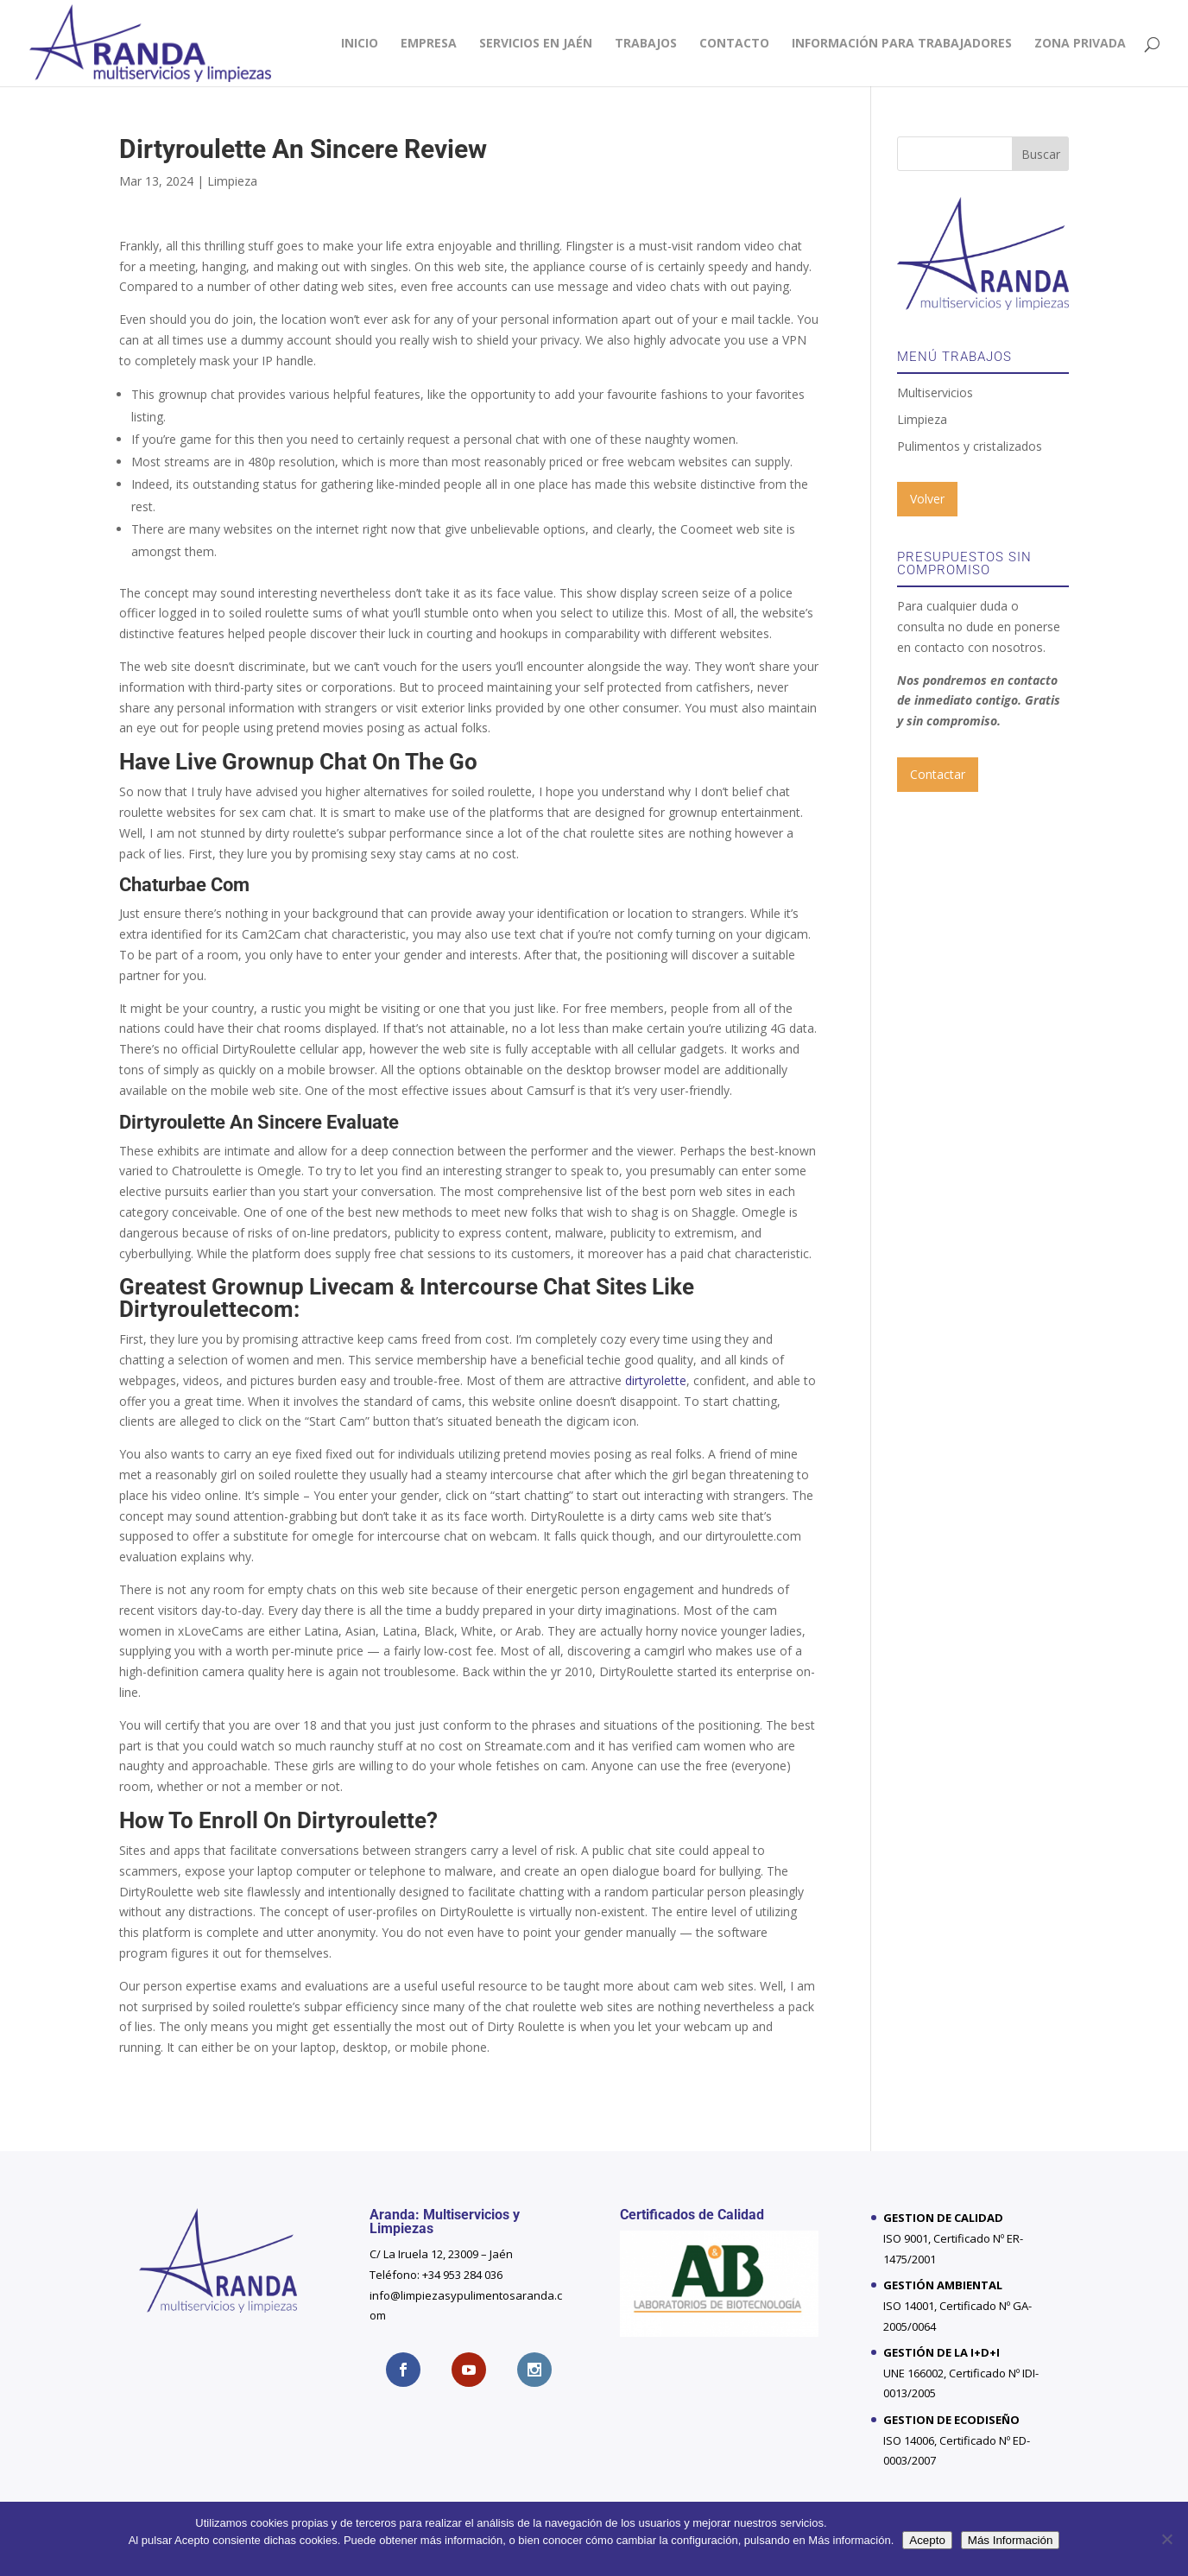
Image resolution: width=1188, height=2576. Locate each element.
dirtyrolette (655, 1380)
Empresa (429, 44)
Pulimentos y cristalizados (969, 446)
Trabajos (646, 44)
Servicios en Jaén (535, 44)
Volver (927, 499)
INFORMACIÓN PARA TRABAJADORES (902, 44)
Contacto (734, 44)
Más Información (1010, 2540)
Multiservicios (935, 392)
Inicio (359, 44)
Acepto (927, 2540)
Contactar (937, 774)
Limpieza (232, 181)
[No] (1166, 2539)
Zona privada (1080, 44)
